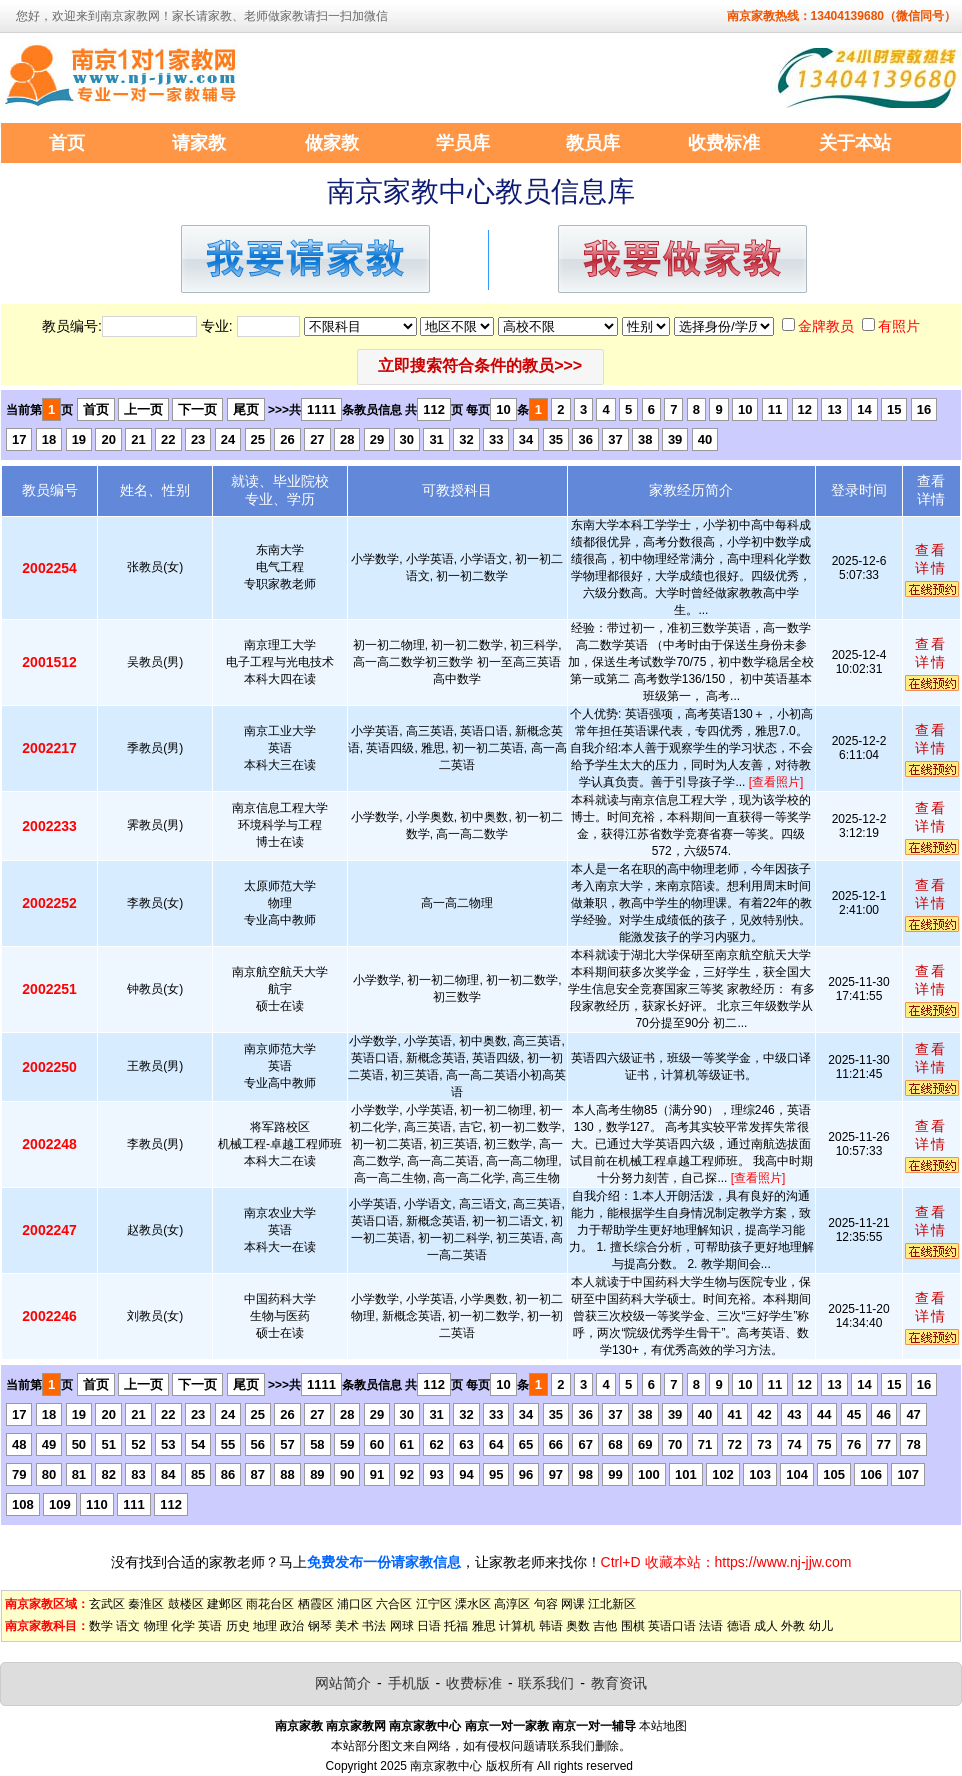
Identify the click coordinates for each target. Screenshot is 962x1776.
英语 (210, 1626)
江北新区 (612, 1604)
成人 (766, 1626)
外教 (793, 1626)
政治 (292, 1626)
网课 (573, 1604)
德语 (739, 1626)
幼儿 (821, 1626)
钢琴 (320, 1626)
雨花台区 (270, 1604)
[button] (480, 367)
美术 (347, 1626)
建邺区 (225, 1604)
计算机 (517, 1626)
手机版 (409, 1683)
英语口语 (672, 1626)
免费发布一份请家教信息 (384, 1562)
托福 (456, 1626)
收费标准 (474, 1683)
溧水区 (473, 1604)
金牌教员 (826, 326)
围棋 (633, 1626)
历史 (238, 1626)
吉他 (605, 1626)
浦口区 (355, 1604)
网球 (402, 1626)
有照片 (899, 326)
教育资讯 (619, 1683)
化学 (183, 1626)
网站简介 (343, 1683)
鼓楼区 (186, 1604)
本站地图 (663, 1726)
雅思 (484, 1626)
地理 (265, 1626)
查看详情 (931, 559)
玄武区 (107, 1604)
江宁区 (434, 1604)
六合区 (394, 1604)
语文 (128, 1626)
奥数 (578, 1626)
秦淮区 (146, 1604)
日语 (429, 1626)
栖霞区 (316, 1604)
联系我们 (546, 1683)
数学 (101, 1626)
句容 (546, 1604)
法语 (711, 1626)
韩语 (551, 1626)
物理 (156, 1626)
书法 (374, 1626)
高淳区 (512, 1604)
